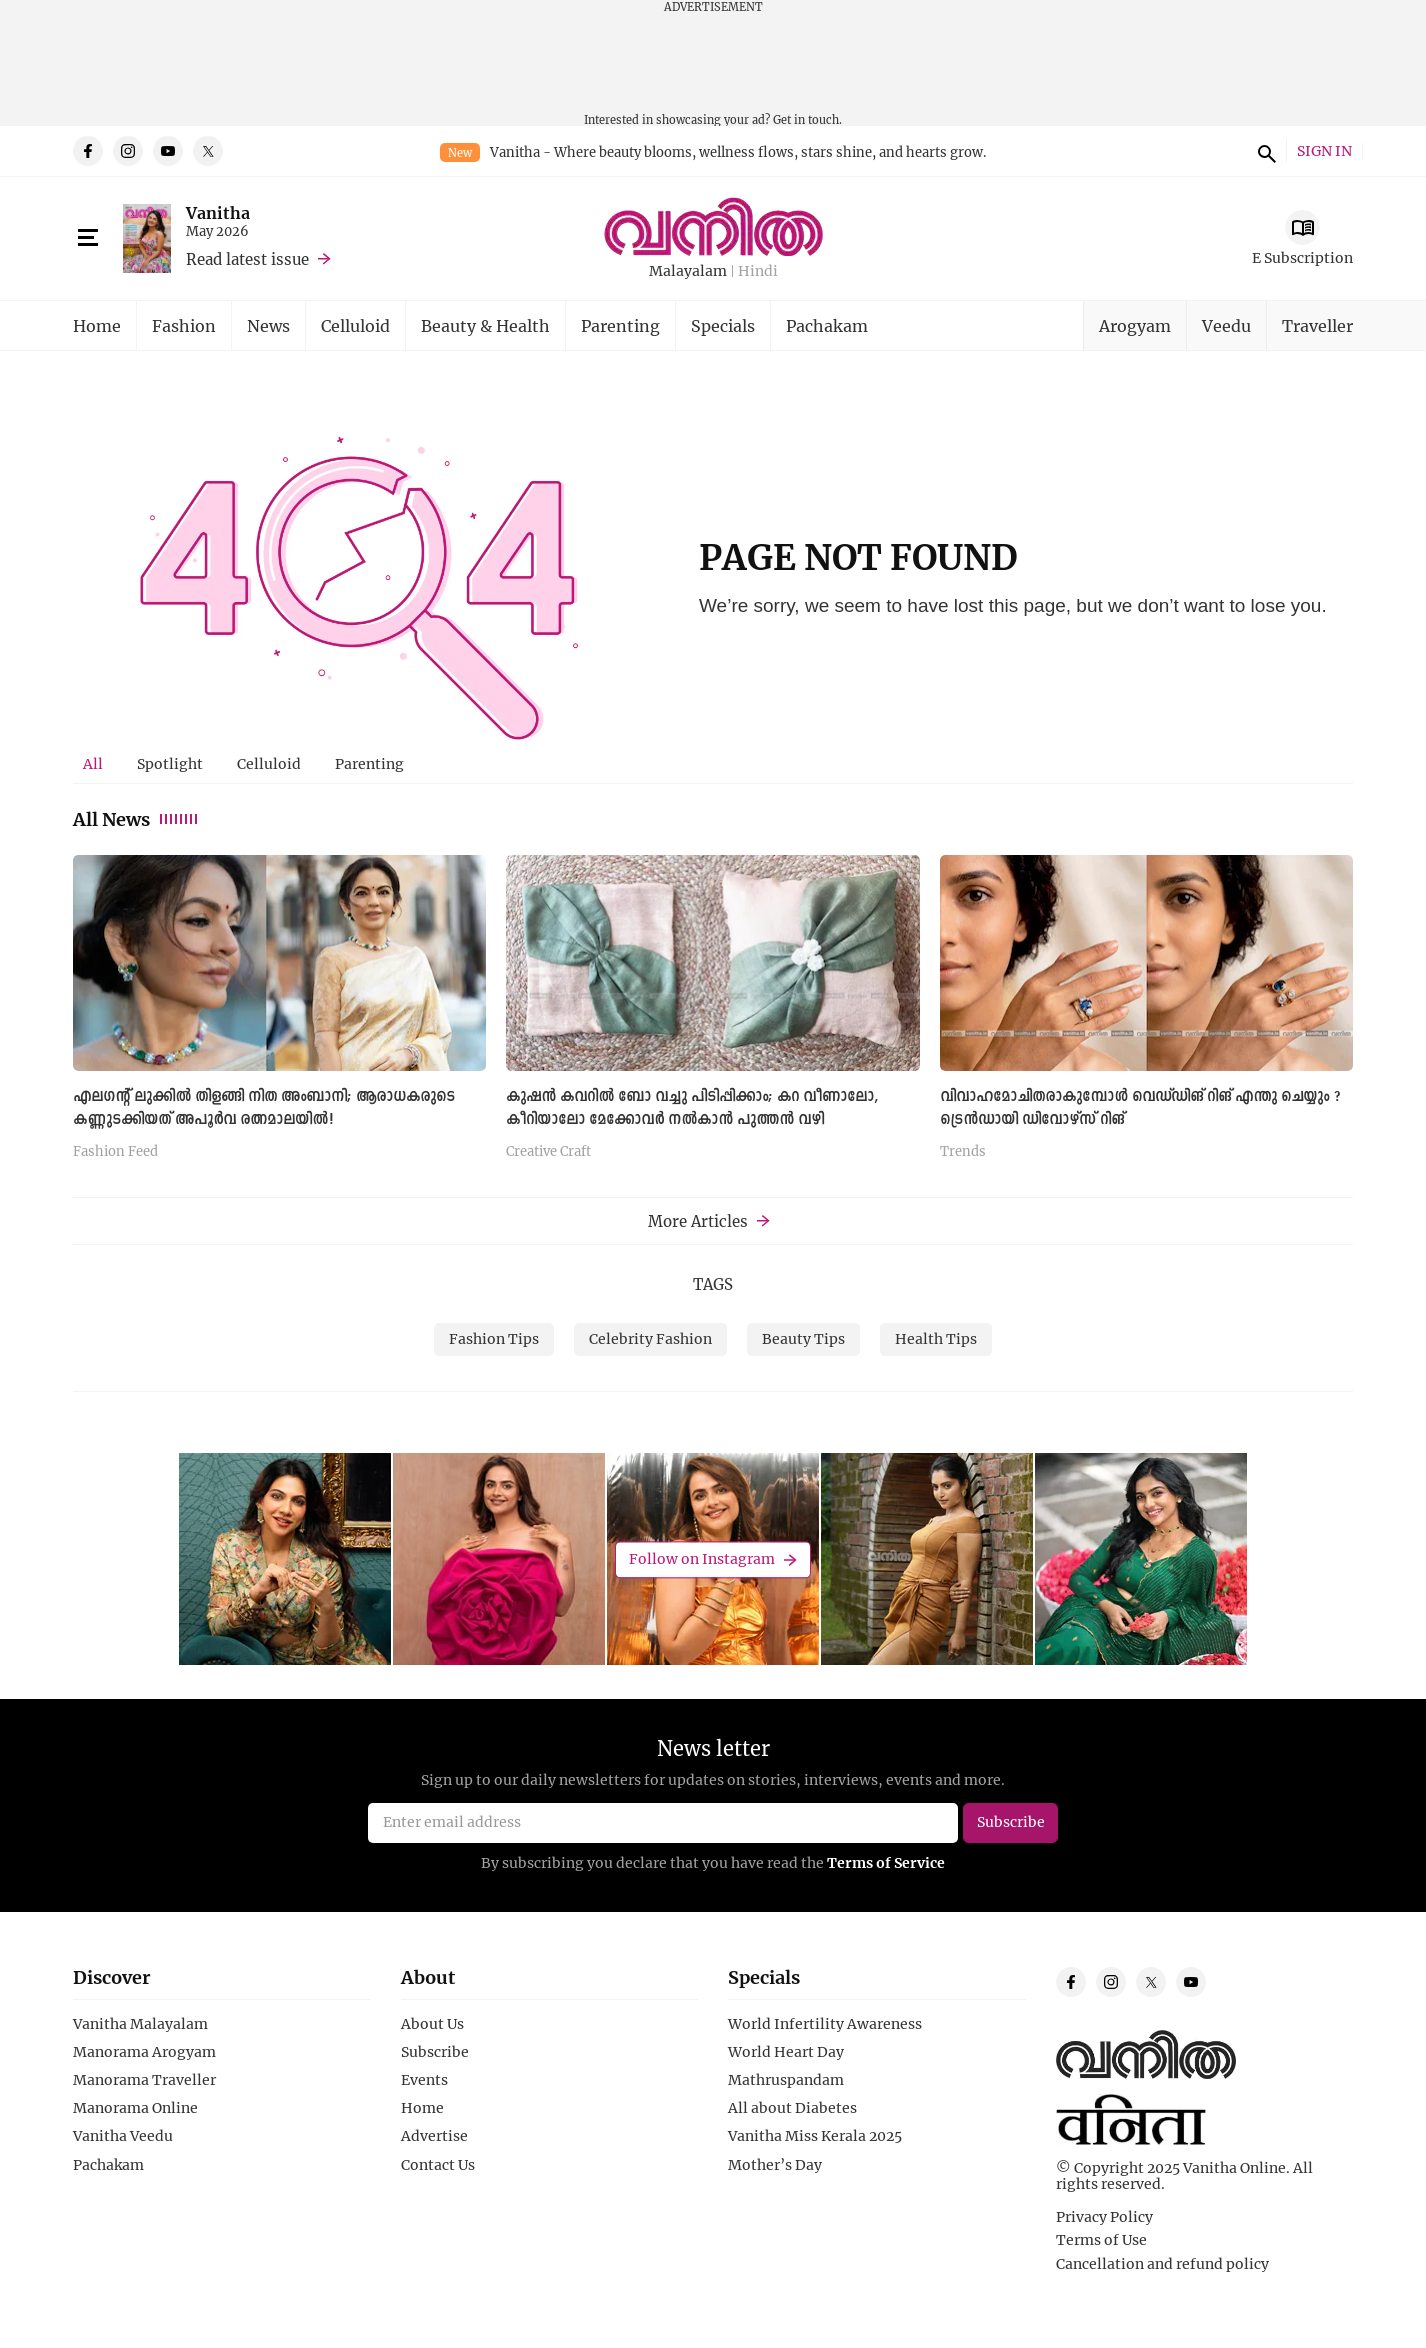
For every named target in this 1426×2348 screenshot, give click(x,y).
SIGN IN (1324, 151)
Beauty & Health (485, 325)
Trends (963, 1152)
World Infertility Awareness (825, 2024)
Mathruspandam (786, 2080)
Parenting (620, 325)
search (1264, 151)
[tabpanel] (713, 1014)
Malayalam (688, 271)
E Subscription (1302, 257)
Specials (723, 325)
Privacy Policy (1104, 2217)
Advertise (434, 2136)
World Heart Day (786, 2052)
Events (424, 2080)
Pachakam (827, 325)
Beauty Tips (803, 1338)
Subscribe (435, 2052)
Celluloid (355, 325)
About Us (432, 2024)
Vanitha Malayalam (140, 2024)
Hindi (758, 271)
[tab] (93, 764)
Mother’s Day (775, 2165)
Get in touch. (807, 119)
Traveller (1317, 325)
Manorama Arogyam (144, 2052)
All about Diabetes (792, 2108)
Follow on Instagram (702, 1559)
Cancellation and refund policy (1162, 2264)
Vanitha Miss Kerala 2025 (815, 2136)
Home (97, 325)
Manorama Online (135, 2108)
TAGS (713, 1284)
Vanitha (218, 212)
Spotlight (170, 763)
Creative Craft (548, 1152)
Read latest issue (247, 259)
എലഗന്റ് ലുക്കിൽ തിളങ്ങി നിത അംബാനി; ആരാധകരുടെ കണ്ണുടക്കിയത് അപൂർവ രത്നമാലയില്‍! (264, 1108)
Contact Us (438, 2165)
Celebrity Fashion (650, 1338)
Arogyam (1135, 325)
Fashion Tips (494, 1338)
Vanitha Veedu (123, 2136)
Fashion (184, 325)
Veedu (1226, 325)
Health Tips (936, 1338)
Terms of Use (1101, 2240)
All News (136, 819)
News (268, 325)
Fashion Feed (115, 1152)
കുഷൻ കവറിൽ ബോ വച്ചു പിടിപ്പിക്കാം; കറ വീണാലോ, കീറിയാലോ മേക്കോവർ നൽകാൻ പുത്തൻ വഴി (692, 1108)
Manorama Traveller (144, 2080)
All (93, 763)
